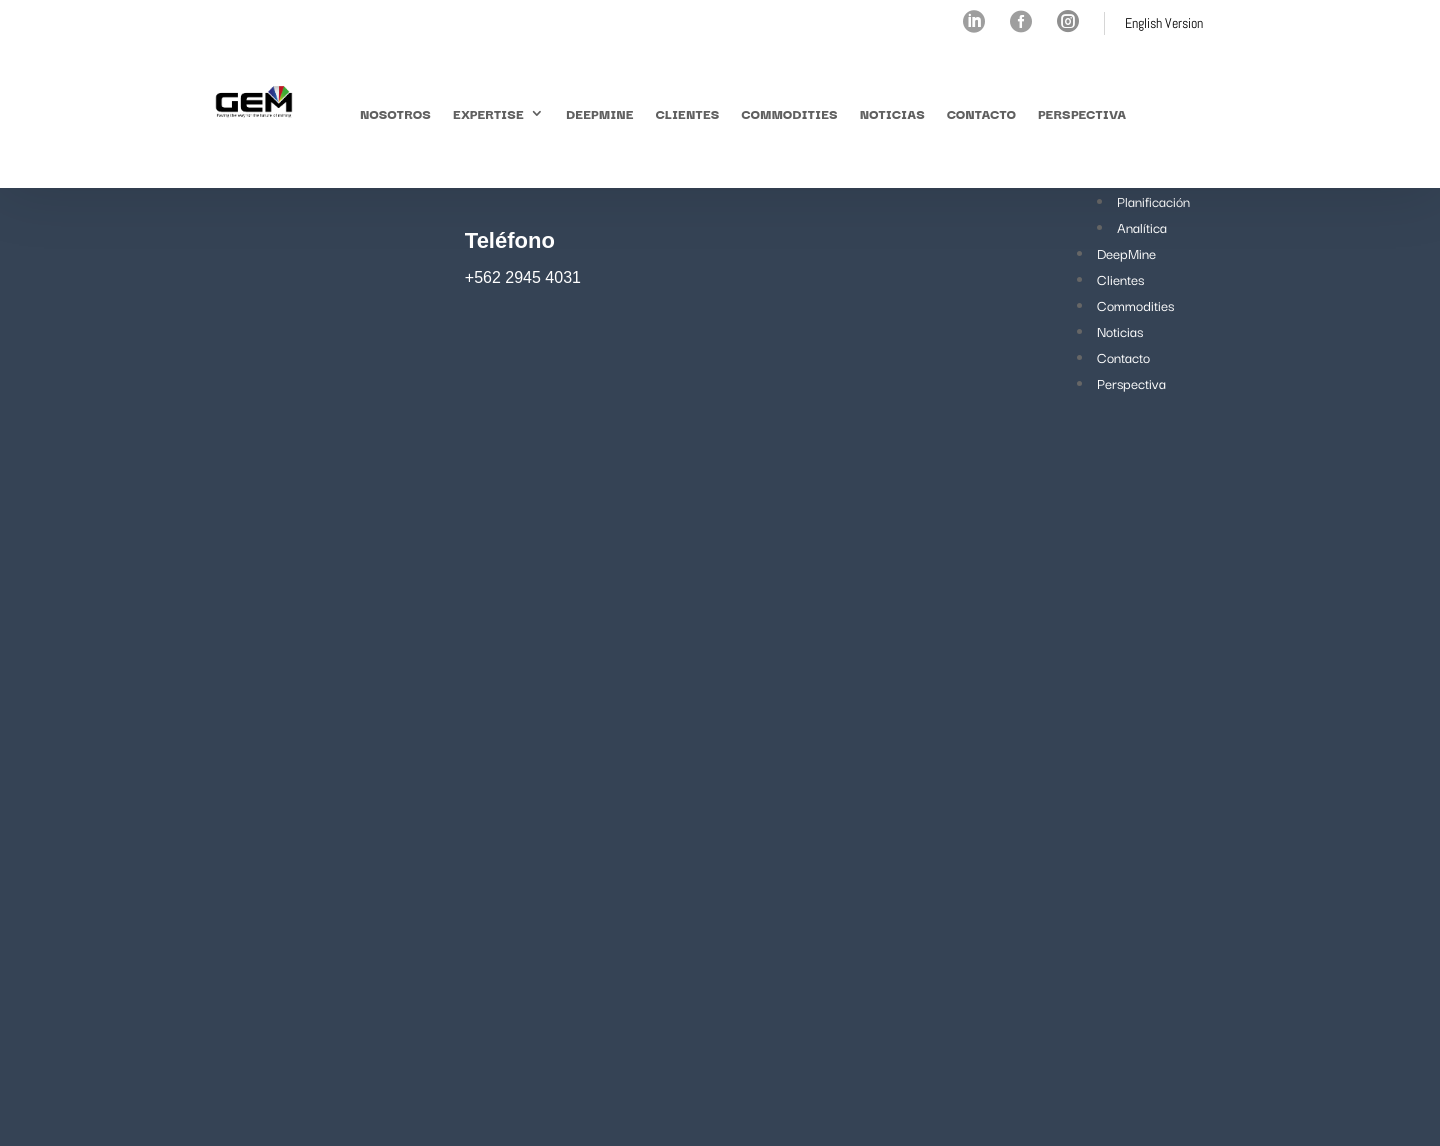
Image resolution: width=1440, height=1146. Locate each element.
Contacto (981, 113)
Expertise (488, 113)
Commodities (790, 113)
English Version (1164, 23)
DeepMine (600, 113)
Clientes (688, 113)
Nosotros (395, 113)
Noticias (892, 113)
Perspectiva (1082, 113)
